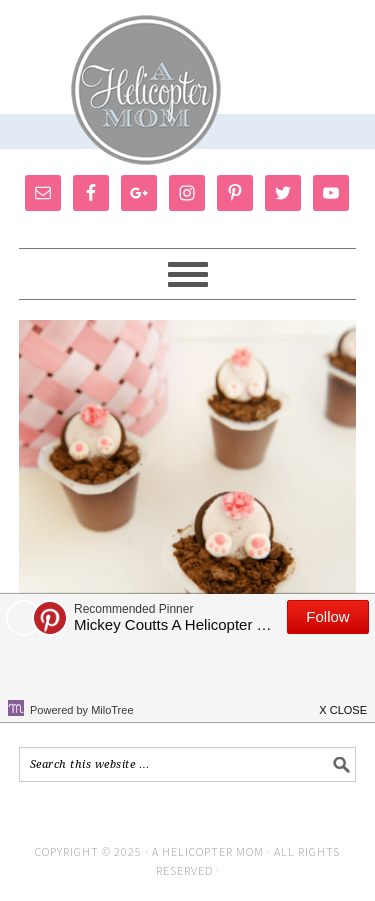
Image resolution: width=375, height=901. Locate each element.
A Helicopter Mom (209, 851)
